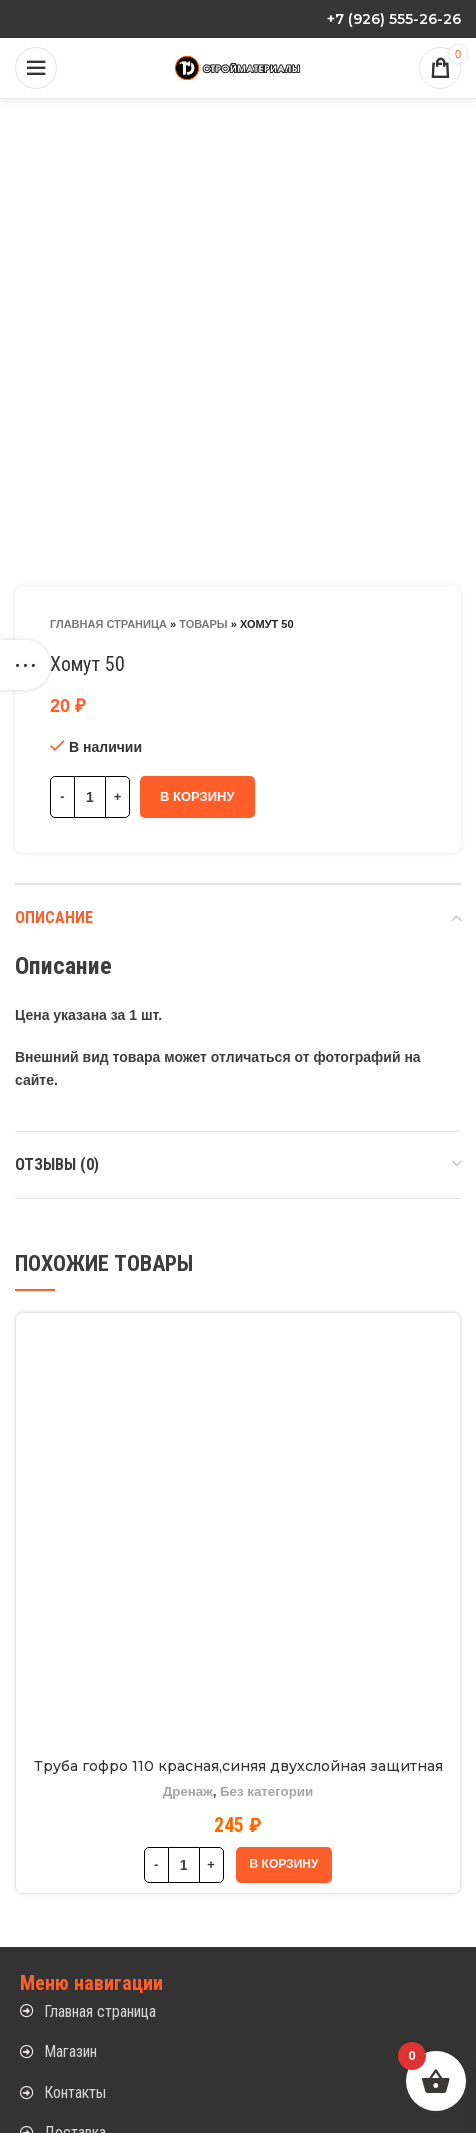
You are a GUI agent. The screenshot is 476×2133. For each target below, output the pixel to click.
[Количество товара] (90, 797)
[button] (284, 1865)
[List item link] (238, 2012)
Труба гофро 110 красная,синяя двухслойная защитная (238, 1766)
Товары (203, 624)
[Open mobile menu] (36, 68)
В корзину (197, 796)
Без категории (266, 1791)
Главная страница (108, 624)
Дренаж (188, 1791)
